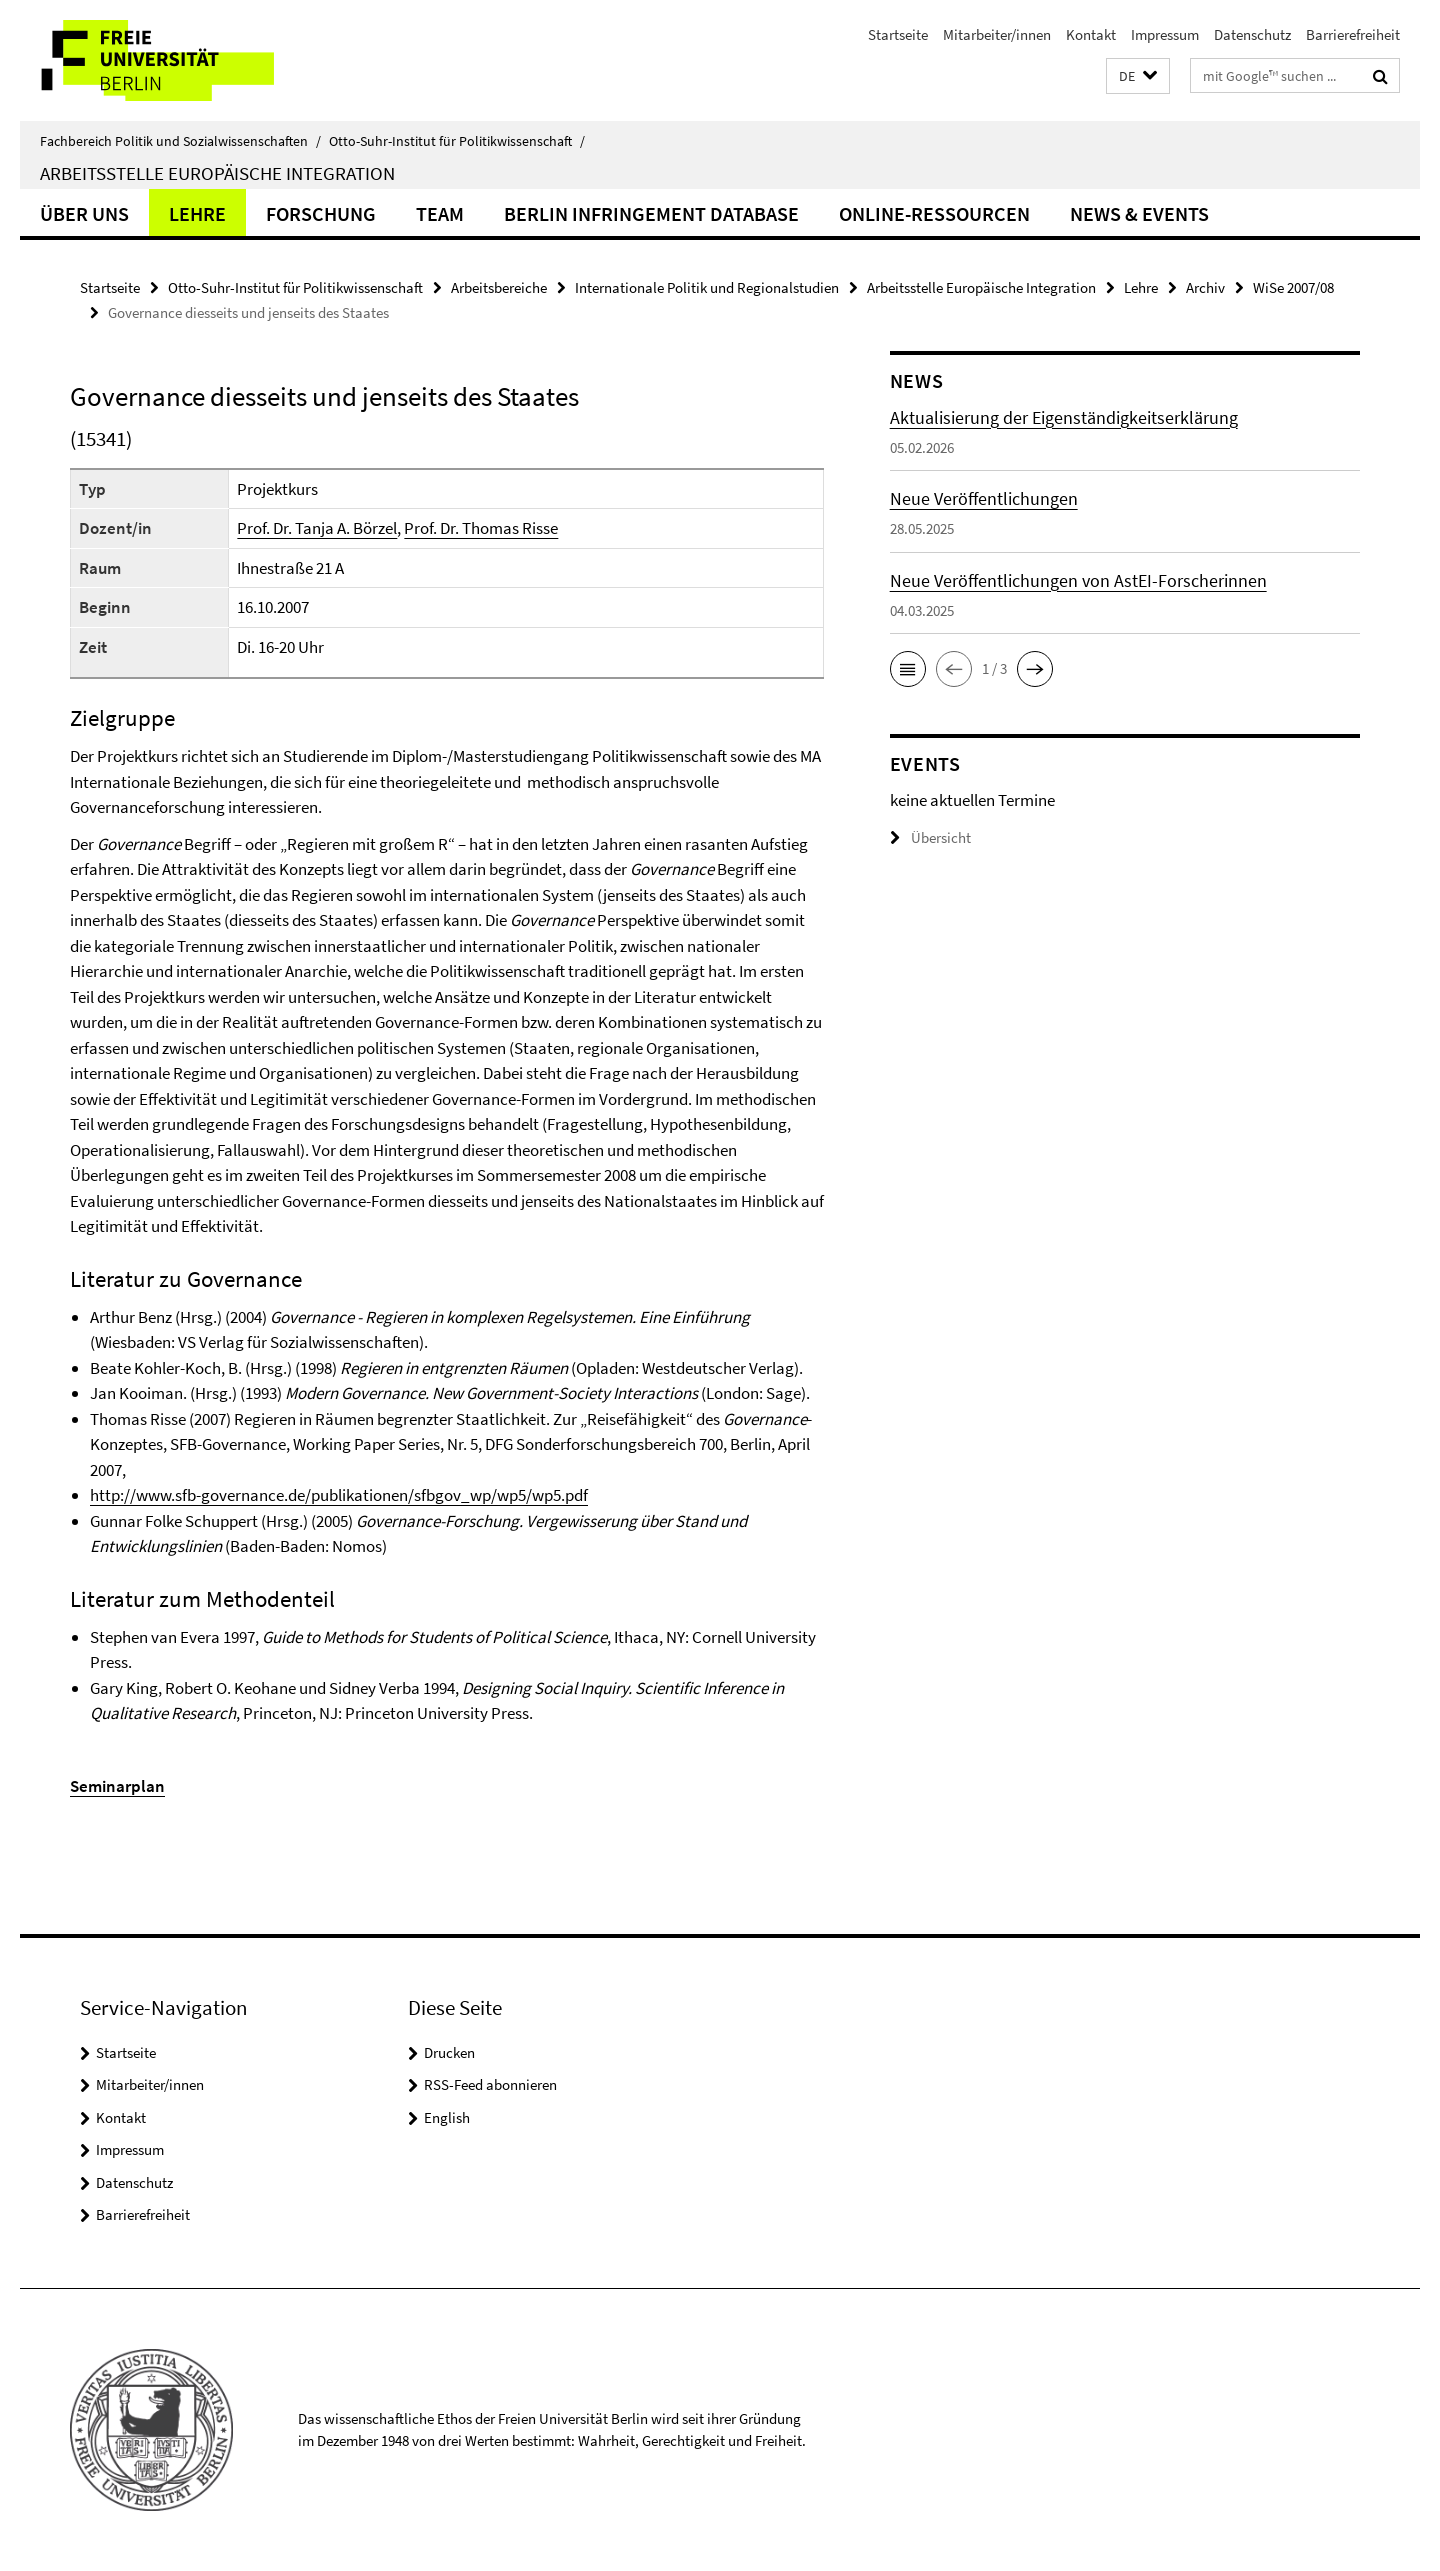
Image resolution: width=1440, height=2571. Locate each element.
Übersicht (930, 837)
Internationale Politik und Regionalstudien (707, 287)
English (447, 2117)
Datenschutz (1252, 34)
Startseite (898, 34)
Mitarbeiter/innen (997, 34)
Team (440, 213)
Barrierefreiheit (1353, 34)
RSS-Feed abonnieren (490, 2084)
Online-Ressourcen (934, 213)
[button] (1138, 76)
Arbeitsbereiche (499, 287)
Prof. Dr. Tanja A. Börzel (317, 528)
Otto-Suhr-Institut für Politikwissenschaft (457, 141)
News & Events (1139, 213)
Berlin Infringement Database (651, 213)
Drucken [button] (449, 2052)
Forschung (321, 213)
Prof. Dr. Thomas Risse (481, 528)
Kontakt (1091, 34)
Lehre (197, 213)
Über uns (84, 213)
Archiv (1205, 287)
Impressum (1165, 34)
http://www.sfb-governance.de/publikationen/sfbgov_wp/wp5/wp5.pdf (339, 1495)
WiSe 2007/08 (1293, 287)
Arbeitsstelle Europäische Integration (217, 173)
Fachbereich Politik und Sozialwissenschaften (180, 141)
